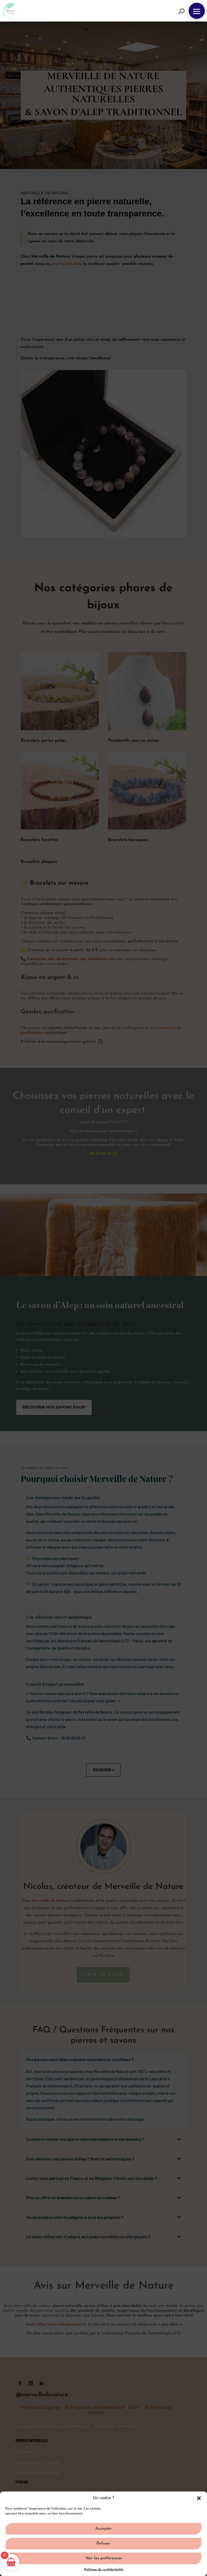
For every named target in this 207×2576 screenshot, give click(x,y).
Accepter (103, 2529)
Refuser (103, 2544)
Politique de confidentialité (103, 2569)
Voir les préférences (103, 2558)
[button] (199, 2498)
